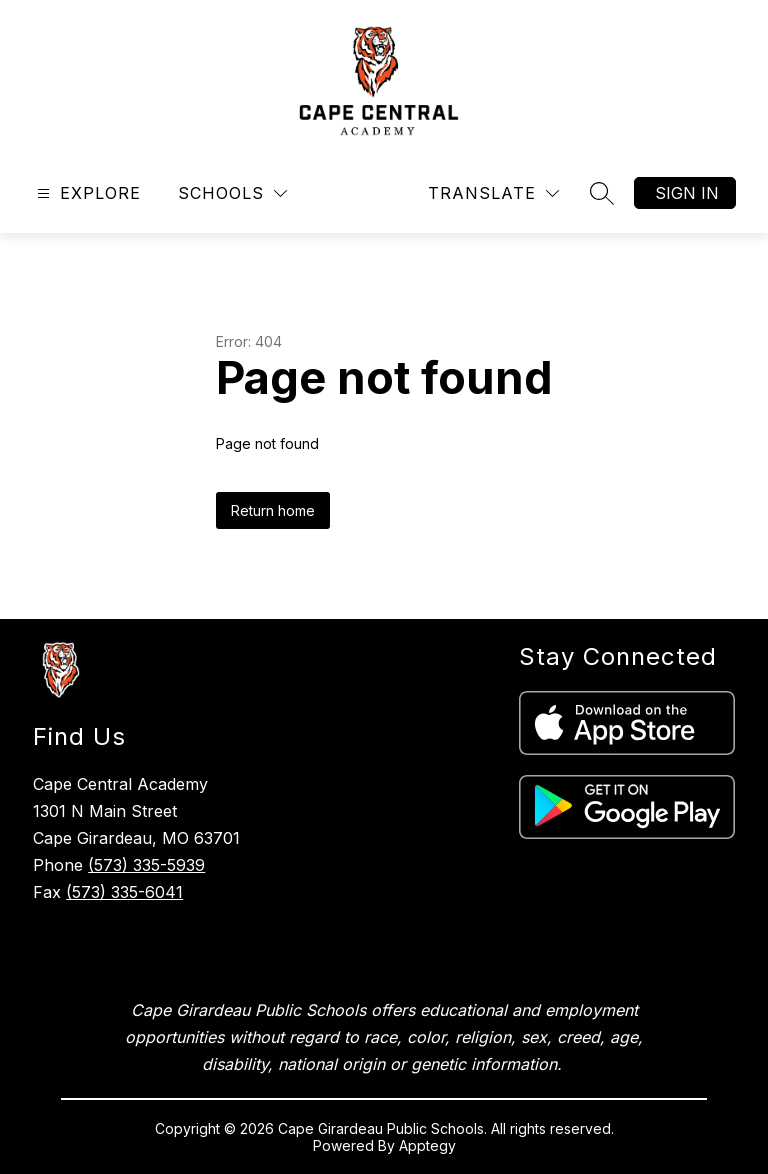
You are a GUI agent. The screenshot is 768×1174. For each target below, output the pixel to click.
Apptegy (427, 1145)
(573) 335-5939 (146, 865)
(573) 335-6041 (124, 892)
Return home (273, 510)
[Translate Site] (493, 193)
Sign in (687, 193)
